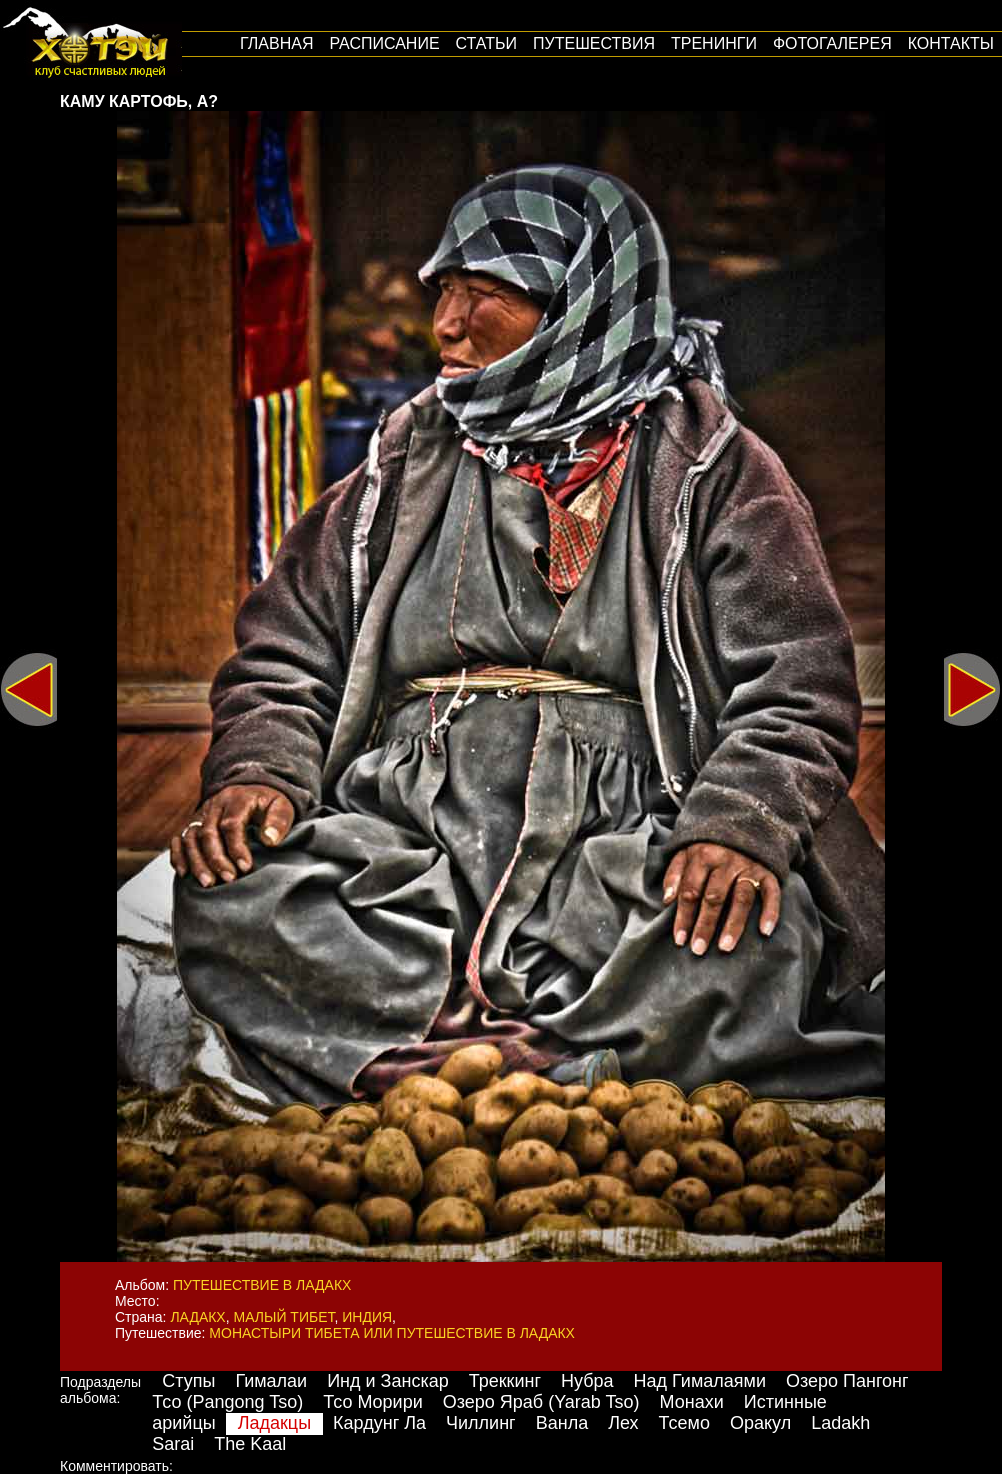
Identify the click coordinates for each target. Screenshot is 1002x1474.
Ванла (562, 1423)
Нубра (587, 1381)
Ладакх (197, 1317)
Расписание (384, 43)
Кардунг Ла (379, 1423)
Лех (623, 1423)
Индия (367, 1317)
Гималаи (271, 1381)
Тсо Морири (373, 1402)
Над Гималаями (700, 1381)
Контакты (951, 43)
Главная (276, 43)
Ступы (188, 1381)
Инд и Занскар (388, 1381)
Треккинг (505, 1381)
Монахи (692, 1402)
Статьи (486, 43)
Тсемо (684, 1423)
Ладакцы (274, 1423)
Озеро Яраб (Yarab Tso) (541, 1402)
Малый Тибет (284, 1317)
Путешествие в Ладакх (262, 1285)
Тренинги (714, 43)
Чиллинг (481, 1423)
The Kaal (250, 1444)
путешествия (594, 43)
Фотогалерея (832, 43)
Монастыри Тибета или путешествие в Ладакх (392, 1333)
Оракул (760, 1423)
